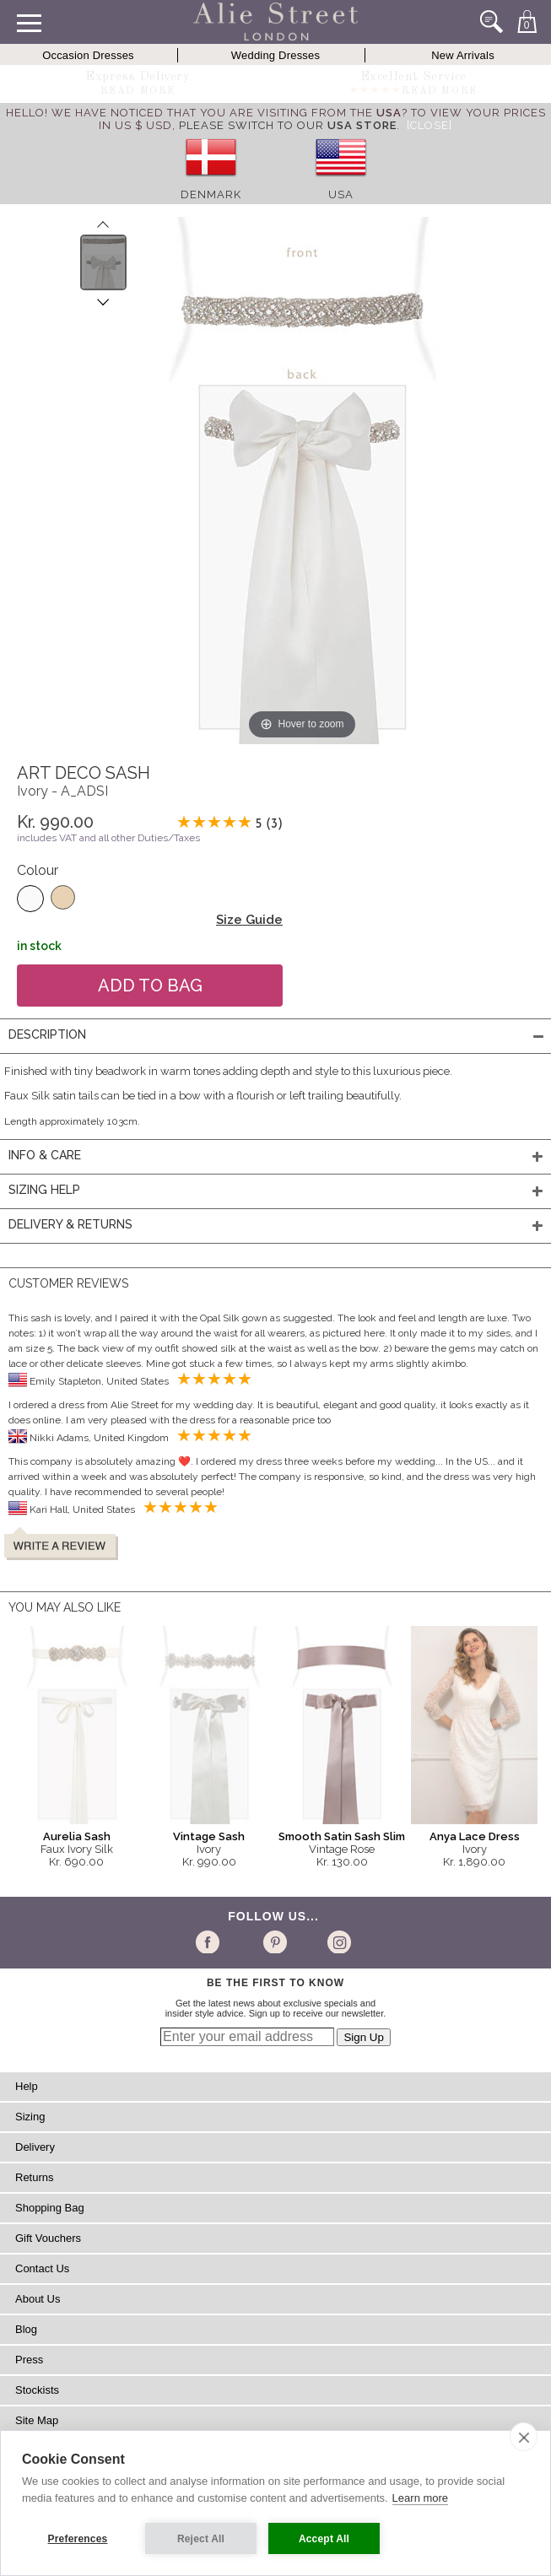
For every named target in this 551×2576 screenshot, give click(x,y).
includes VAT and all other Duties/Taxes (108, 838)
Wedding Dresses (275, 55)
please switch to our (288, 125)
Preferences (78, 2539)
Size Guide (249, 919)
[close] (523, 2436)
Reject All (200, 2539)
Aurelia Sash (77, 1836)
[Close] (429, 125)
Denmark (211, 194)
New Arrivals (462, 55)
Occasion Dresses (88, 55)
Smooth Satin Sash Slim (341, 1836)
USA (341, 194)
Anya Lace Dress (474, 1836)
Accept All (324, 2539)
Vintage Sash (209, 1836)
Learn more (420, 2498)
